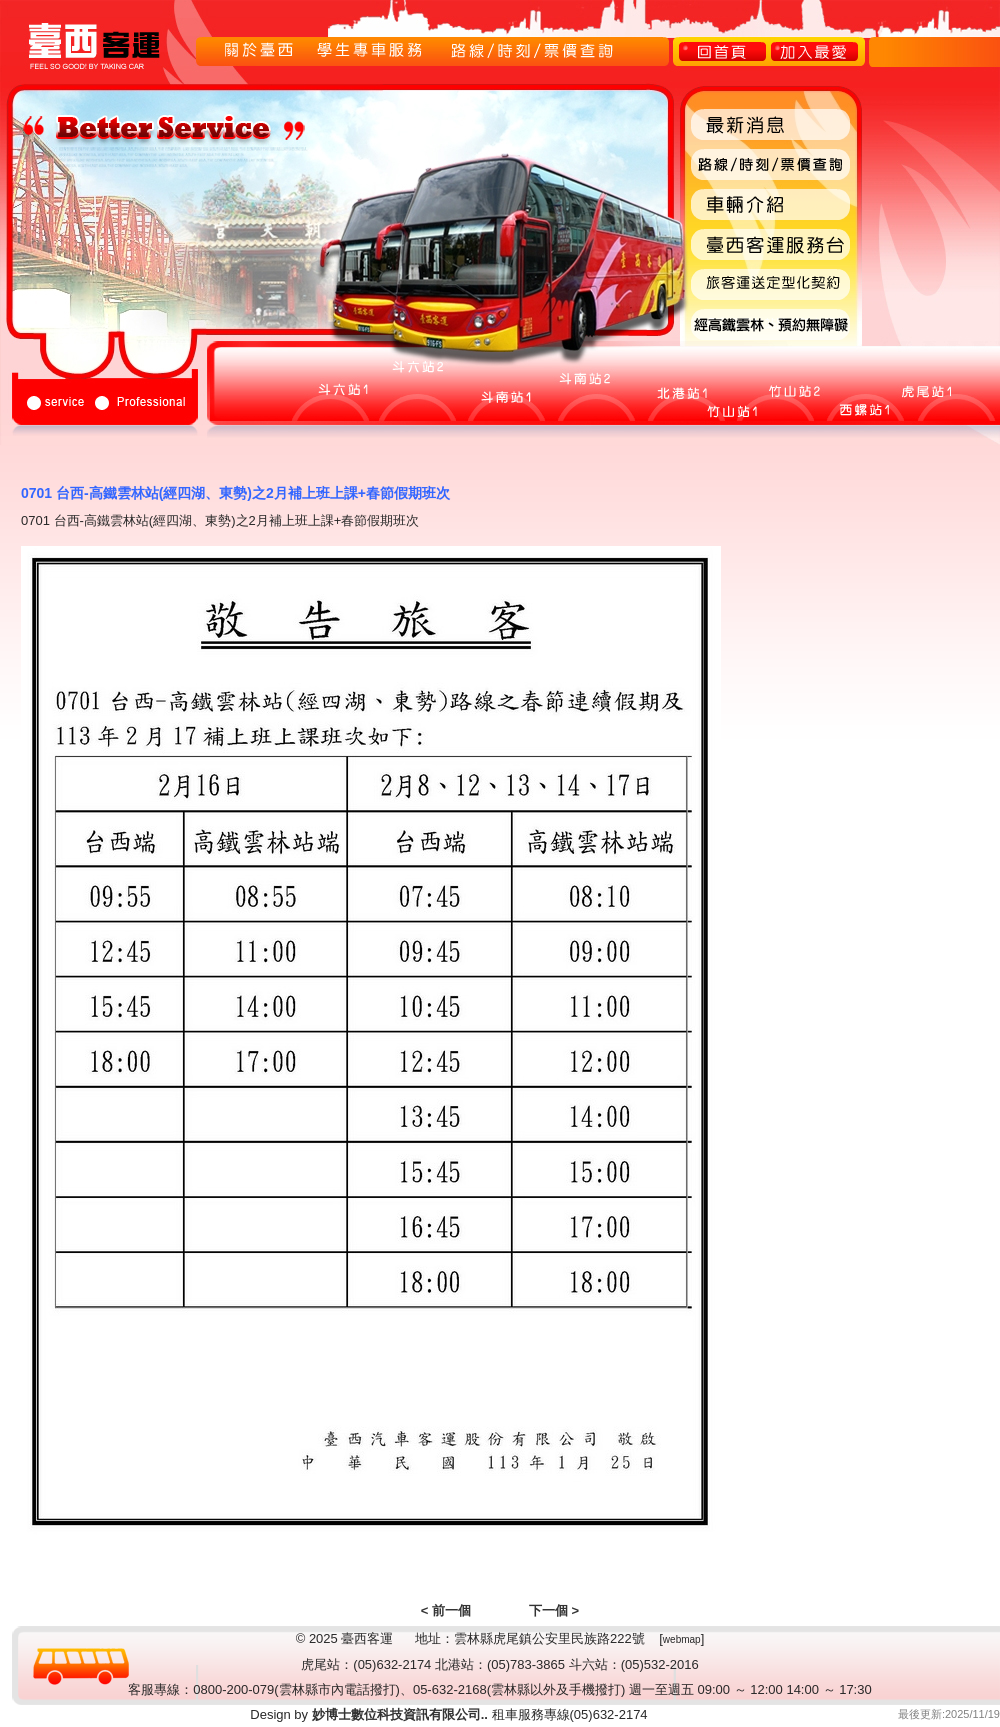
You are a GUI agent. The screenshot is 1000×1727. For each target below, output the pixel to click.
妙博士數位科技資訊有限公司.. (398, 1714)
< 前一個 (446, 1610)
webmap (682, 1639)
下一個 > (554, 1610)
